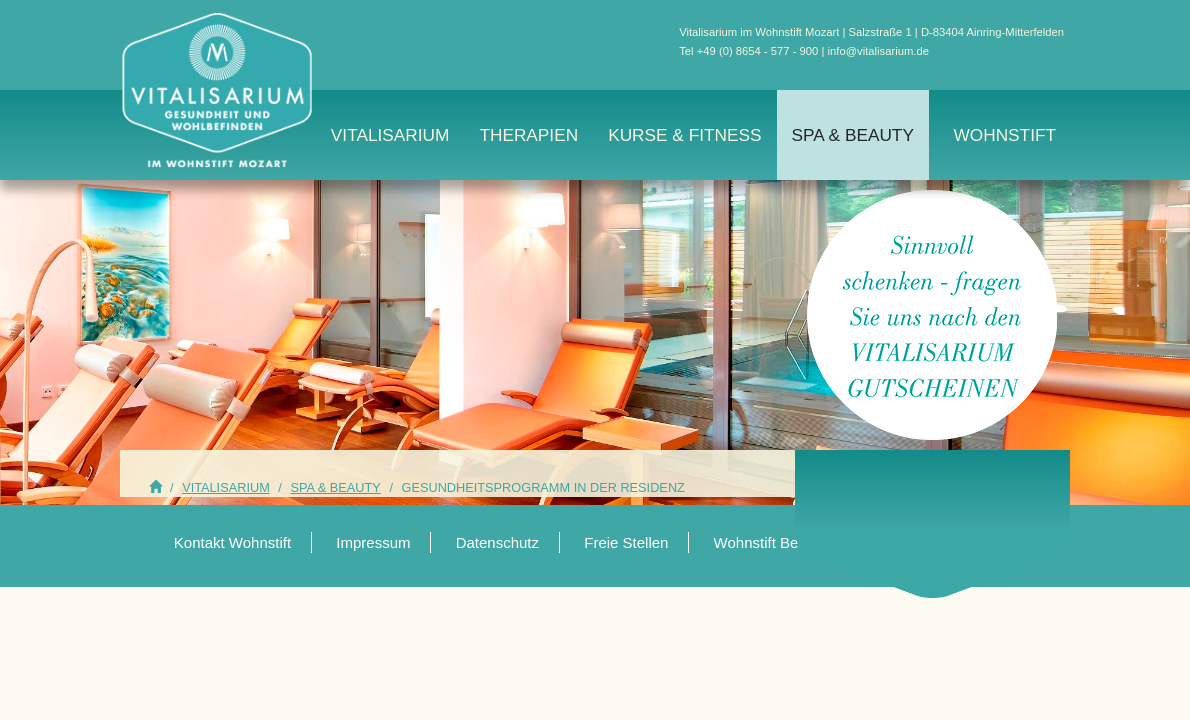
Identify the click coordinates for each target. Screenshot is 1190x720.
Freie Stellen (626, 542)
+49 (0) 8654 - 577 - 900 (758, 51)
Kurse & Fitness (684, 135)
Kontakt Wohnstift (232, 542)
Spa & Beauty (853, 135)
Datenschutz (497, 542)
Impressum (373, 542)
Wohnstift (1004, 135)
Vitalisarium (390, 135)
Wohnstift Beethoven (783, 542)
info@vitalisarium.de (878, 51)
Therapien (528, 135)
